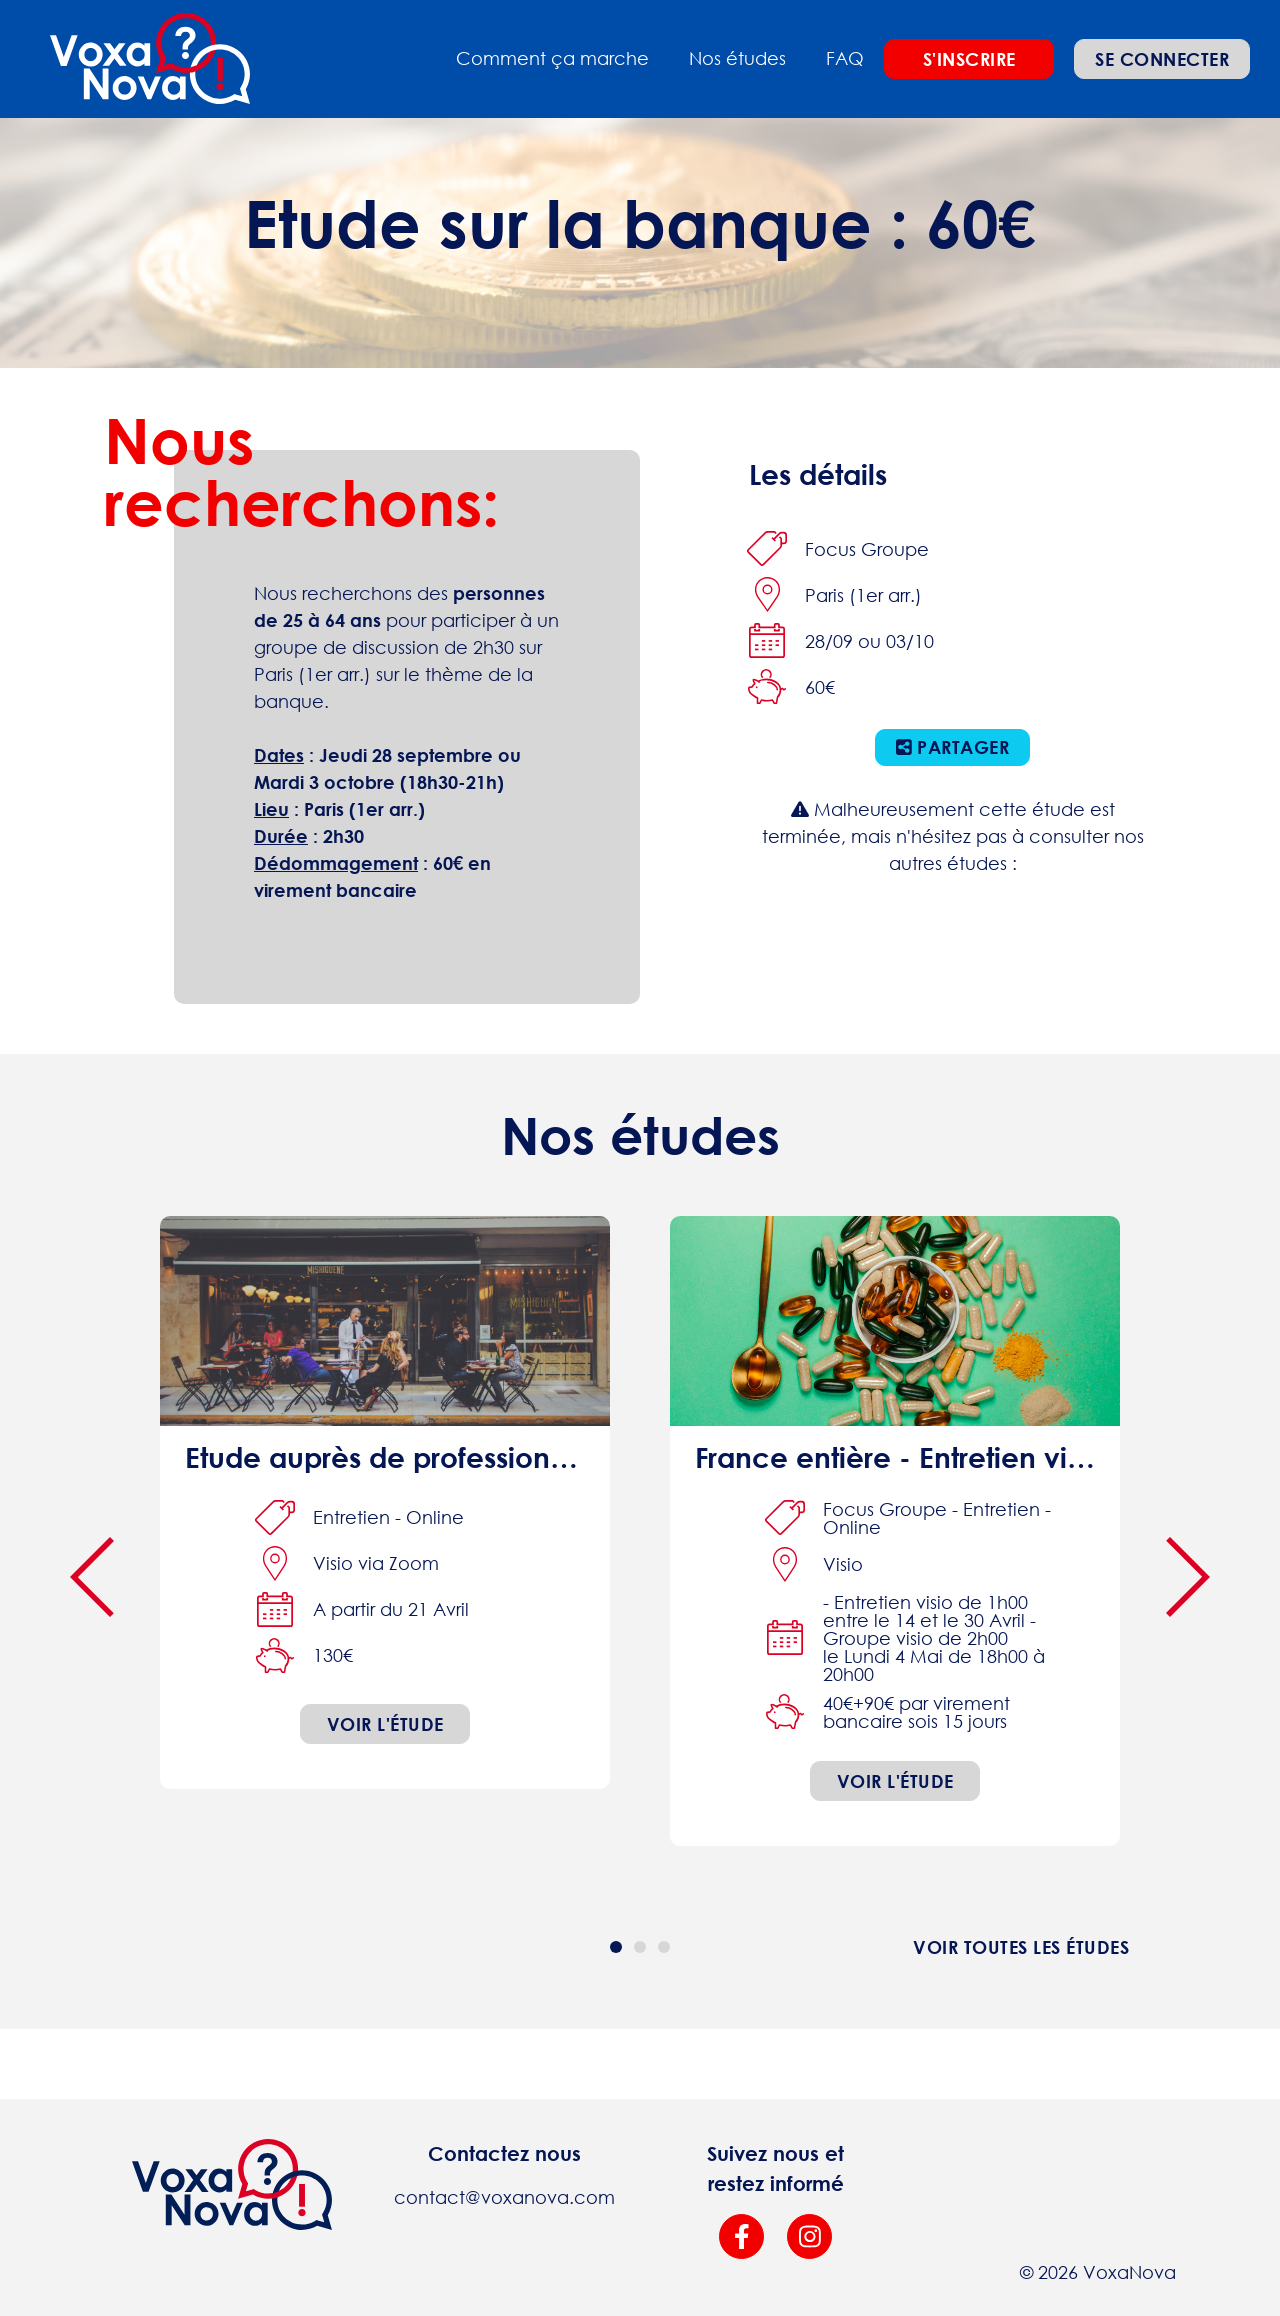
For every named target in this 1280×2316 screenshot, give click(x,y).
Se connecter (1162, 59)
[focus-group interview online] (895, 1531)
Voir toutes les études (1021, 1947)
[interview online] (385, 1502)
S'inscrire (969, 59)
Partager (952, 747)
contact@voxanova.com (504, 2197)
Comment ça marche (552, 58)
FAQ (845, 58)
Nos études (737, 58)
